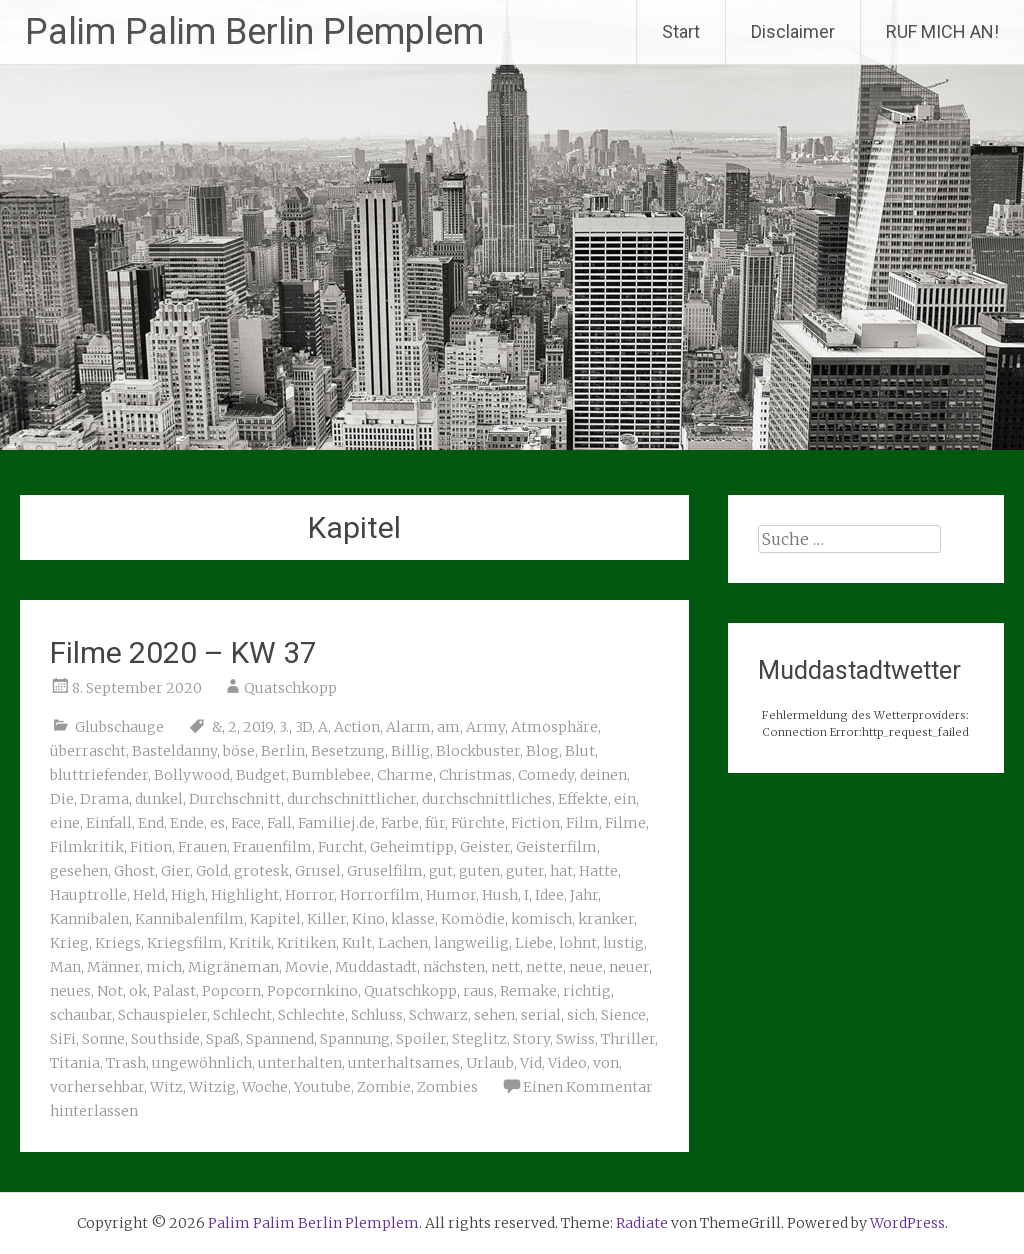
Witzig (212, 1087)
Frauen (202, 847)
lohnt (578, 943)
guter (525, 871)
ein (625, 799)
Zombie (384, 1087)
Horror (309, 895)
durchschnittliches (487, 799)
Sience (623, 1015)
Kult (357, 943)
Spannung (355, 1039)
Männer (113, 967)
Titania (75, 1063)
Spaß (223, 1039)
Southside (165, 1039)
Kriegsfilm (185, 943)
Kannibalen (89, 919)
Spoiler (421, 1039)
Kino (368, 919)
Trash (126, 1063)
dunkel (159, 799)
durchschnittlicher (351, 799)
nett (505, 967)
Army (485, 727)
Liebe (534, 943)
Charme (405, 775)
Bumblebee (331, 775)
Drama (104, 799)
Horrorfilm (380, 895)
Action (357, 727)
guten (479, 871)
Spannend (280, 1039)
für (435, 823)
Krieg (69, 943)
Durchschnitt (235, 799)
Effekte (583, 799)
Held (149, 895)
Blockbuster (478, 751)
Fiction (535, 823)
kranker (606, 919)
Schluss (377, 1015)
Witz (166, 1087)
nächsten (454, 967)
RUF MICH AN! (942, 31)
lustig (623, 943)
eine (65, 823)
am (448, 727)
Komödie (473, 919)
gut (441, 871)
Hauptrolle (88, 895)
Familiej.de (336, 823)
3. (284, 727)
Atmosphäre (554, 727)
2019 (258, 727)
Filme (625, 823)
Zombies (447, 1087)
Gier (175, 871)
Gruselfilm (385, 871)
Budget (261, 775)
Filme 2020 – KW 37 (183, 652)
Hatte (598, 871)
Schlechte (311, 1015)
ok (138, 991)
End (151, 823)
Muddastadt (376, 967)
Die (62, 799)
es (217, 823)
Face (246, 823)
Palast (174, 991)
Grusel (318, 871)
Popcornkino (312, 991)
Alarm (408, 727)
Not (110, 991)
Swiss (575, 1039)
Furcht (341, 847)
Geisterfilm (556, 847)
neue (586, 967)
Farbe (400, 823)
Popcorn (231, 991)
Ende (187, 823)
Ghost (134, 871)
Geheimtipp (412, 847)
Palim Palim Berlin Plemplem (254, 32)
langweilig (471, 943)
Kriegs (118, 943)
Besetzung (348, 751)
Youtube (322, 1087)
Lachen (403, 943)
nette (544, 967)
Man (65, 967)
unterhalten (300, 1063)
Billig (410, 751)
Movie (307, 967)
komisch (541, 919)
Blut (580, 751)
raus (478, 991)
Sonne (103, 1039)
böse (239, 751)
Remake (528, 991)
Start (681, 31)
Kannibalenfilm (189, 919)
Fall (279, 823)
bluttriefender (99, 775)
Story (531, 1039)
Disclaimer (793, 31)
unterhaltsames (404, 1063)
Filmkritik (87, 847)
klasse (413, 919)
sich (581, 1015)
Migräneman (233, 967)
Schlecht (242, 1015)
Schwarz (438, 1015)
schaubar (81, 1015)
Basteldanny (174, 751)
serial (541, 1015)
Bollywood (192, 775)
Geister (485, 847)
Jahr (584, 895)
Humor (451, 895)
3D (303, 727)
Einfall (109, 823)
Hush (500, 895)
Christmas (475, 775)
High (188, 895)
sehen (494, 1015)
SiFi (63, 1039)
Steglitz (479, 1039)
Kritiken (306, 943)
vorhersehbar (97, 1087)
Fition (151, 847)
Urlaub (490, 1063)
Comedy (546, 775)
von (606, 1063)
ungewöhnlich (202, 1063)
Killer (326, 919)
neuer (629, 967)
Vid (531, 1063)
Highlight (245, 895)
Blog (542, 751)
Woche (265, 1087)
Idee (549, 895)
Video (567, 1063)
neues (70, 991)
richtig (587, 991)
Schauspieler (162, 1015)
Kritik (250, 943)
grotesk (261, 871)
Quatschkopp (290, 688)
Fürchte (478, 823)
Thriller (628, 1039)
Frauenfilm (272, 847)
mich (164, 967)
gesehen (79, 871)
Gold (212, 871)
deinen (603, 775)
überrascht (88, 751)
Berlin (283, 751)
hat (561, 871)
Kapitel (275, 919)
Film (582, 823)
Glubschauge (119, 727)
